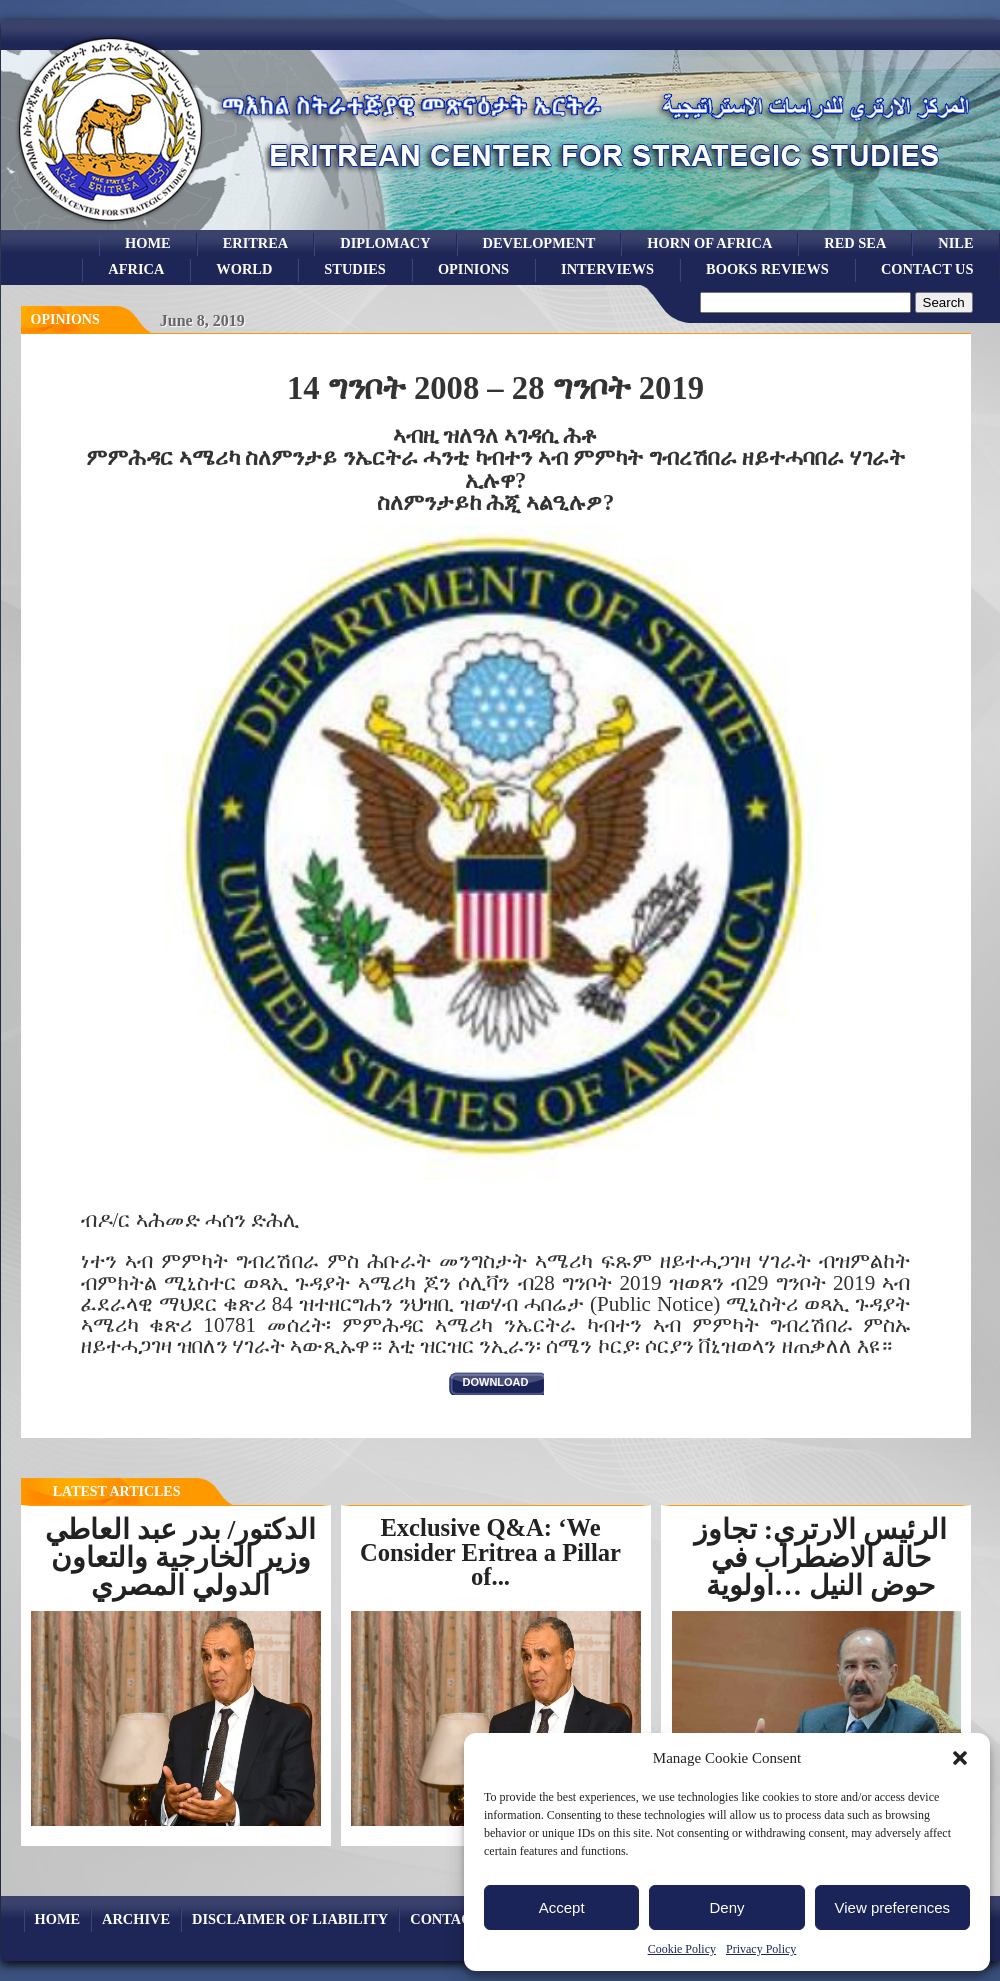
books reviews (767, 269)
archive (136, 1919)
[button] (960, 1758)
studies (355, 269)
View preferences (893, 1907)
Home (148, 243)
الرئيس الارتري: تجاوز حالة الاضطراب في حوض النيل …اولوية (820, 1557)
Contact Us (927, 269)
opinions (473, 269)
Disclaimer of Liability (290, 1919)
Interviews (607, 269)
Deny (726, 1907)
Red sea (855, 243)
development (539, 243)
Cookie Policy (682, 1949)
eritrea (256, 243)
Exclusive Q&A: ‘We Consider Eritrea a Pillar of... (490, 1552)
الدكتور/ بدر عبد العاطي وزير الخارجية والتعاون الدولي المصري (181, 1557)
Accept (562, 1907)
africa (136, 269)
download (496, 1382)
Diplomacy (385, 243)
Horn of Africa (709, 243)
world (244, 269)
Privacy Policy (761, 1949)
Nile (955, 243)
